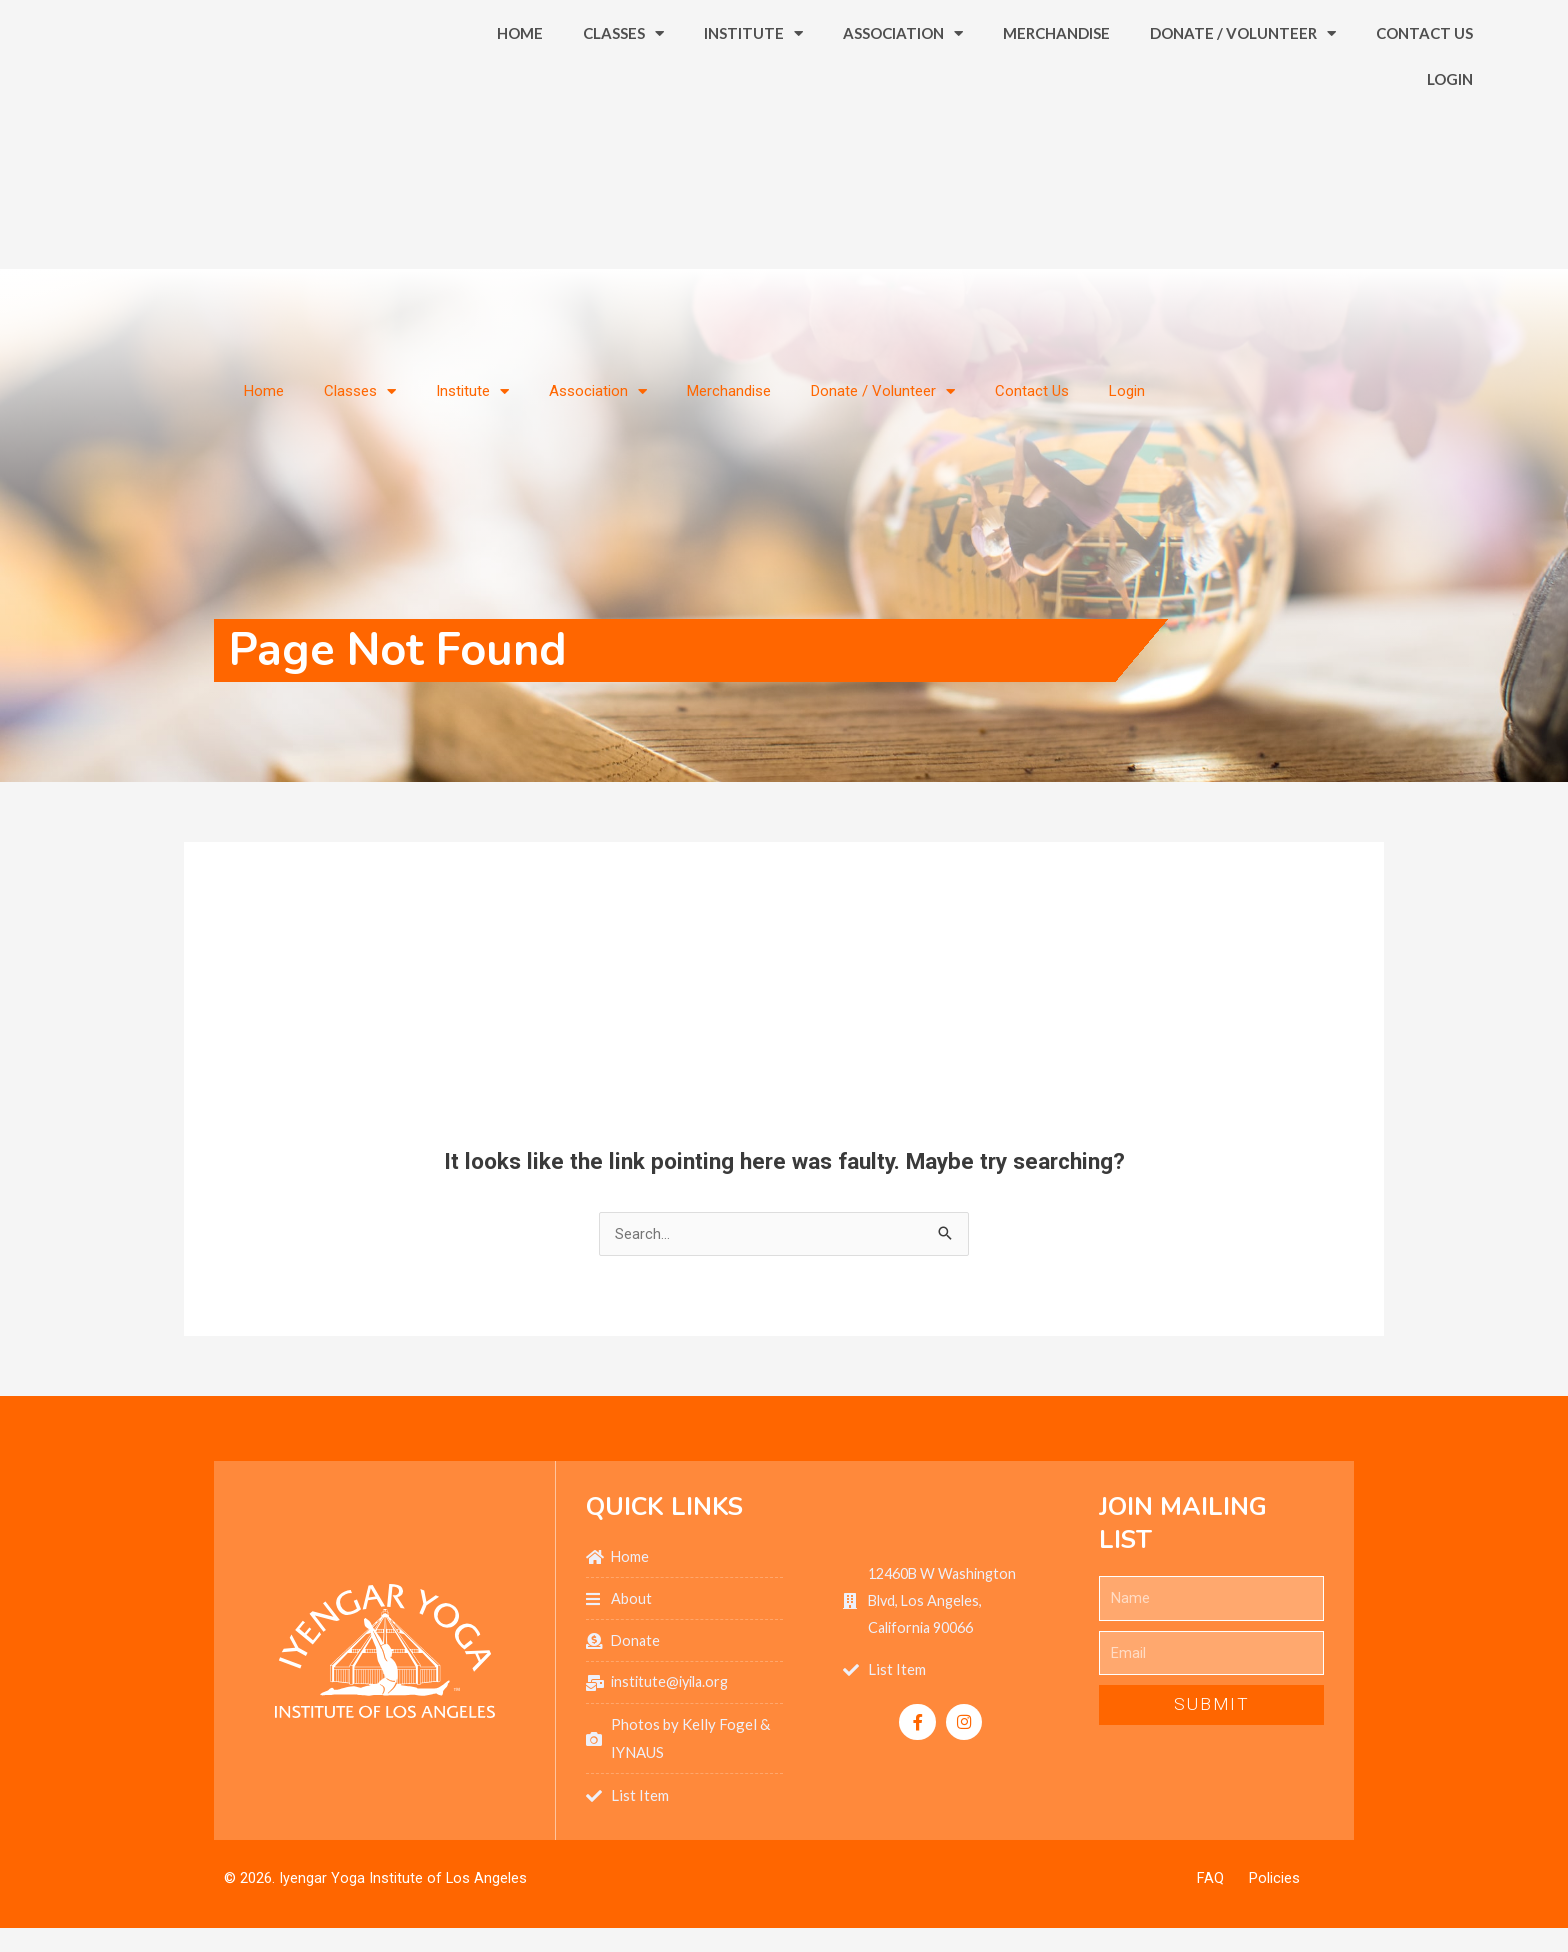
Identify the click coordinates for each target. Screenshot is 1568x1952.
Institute (753, 97)
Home (520, 97)
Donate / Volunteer (1243, 97)
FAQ (1210, 1883)
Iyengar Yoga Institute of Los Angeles (403, 1882)
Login (1450, 143)
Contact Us (1424, 97)
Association (903, 97)
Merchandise (1056, 97)
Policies (1274, 1883)
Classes (623, 97)
